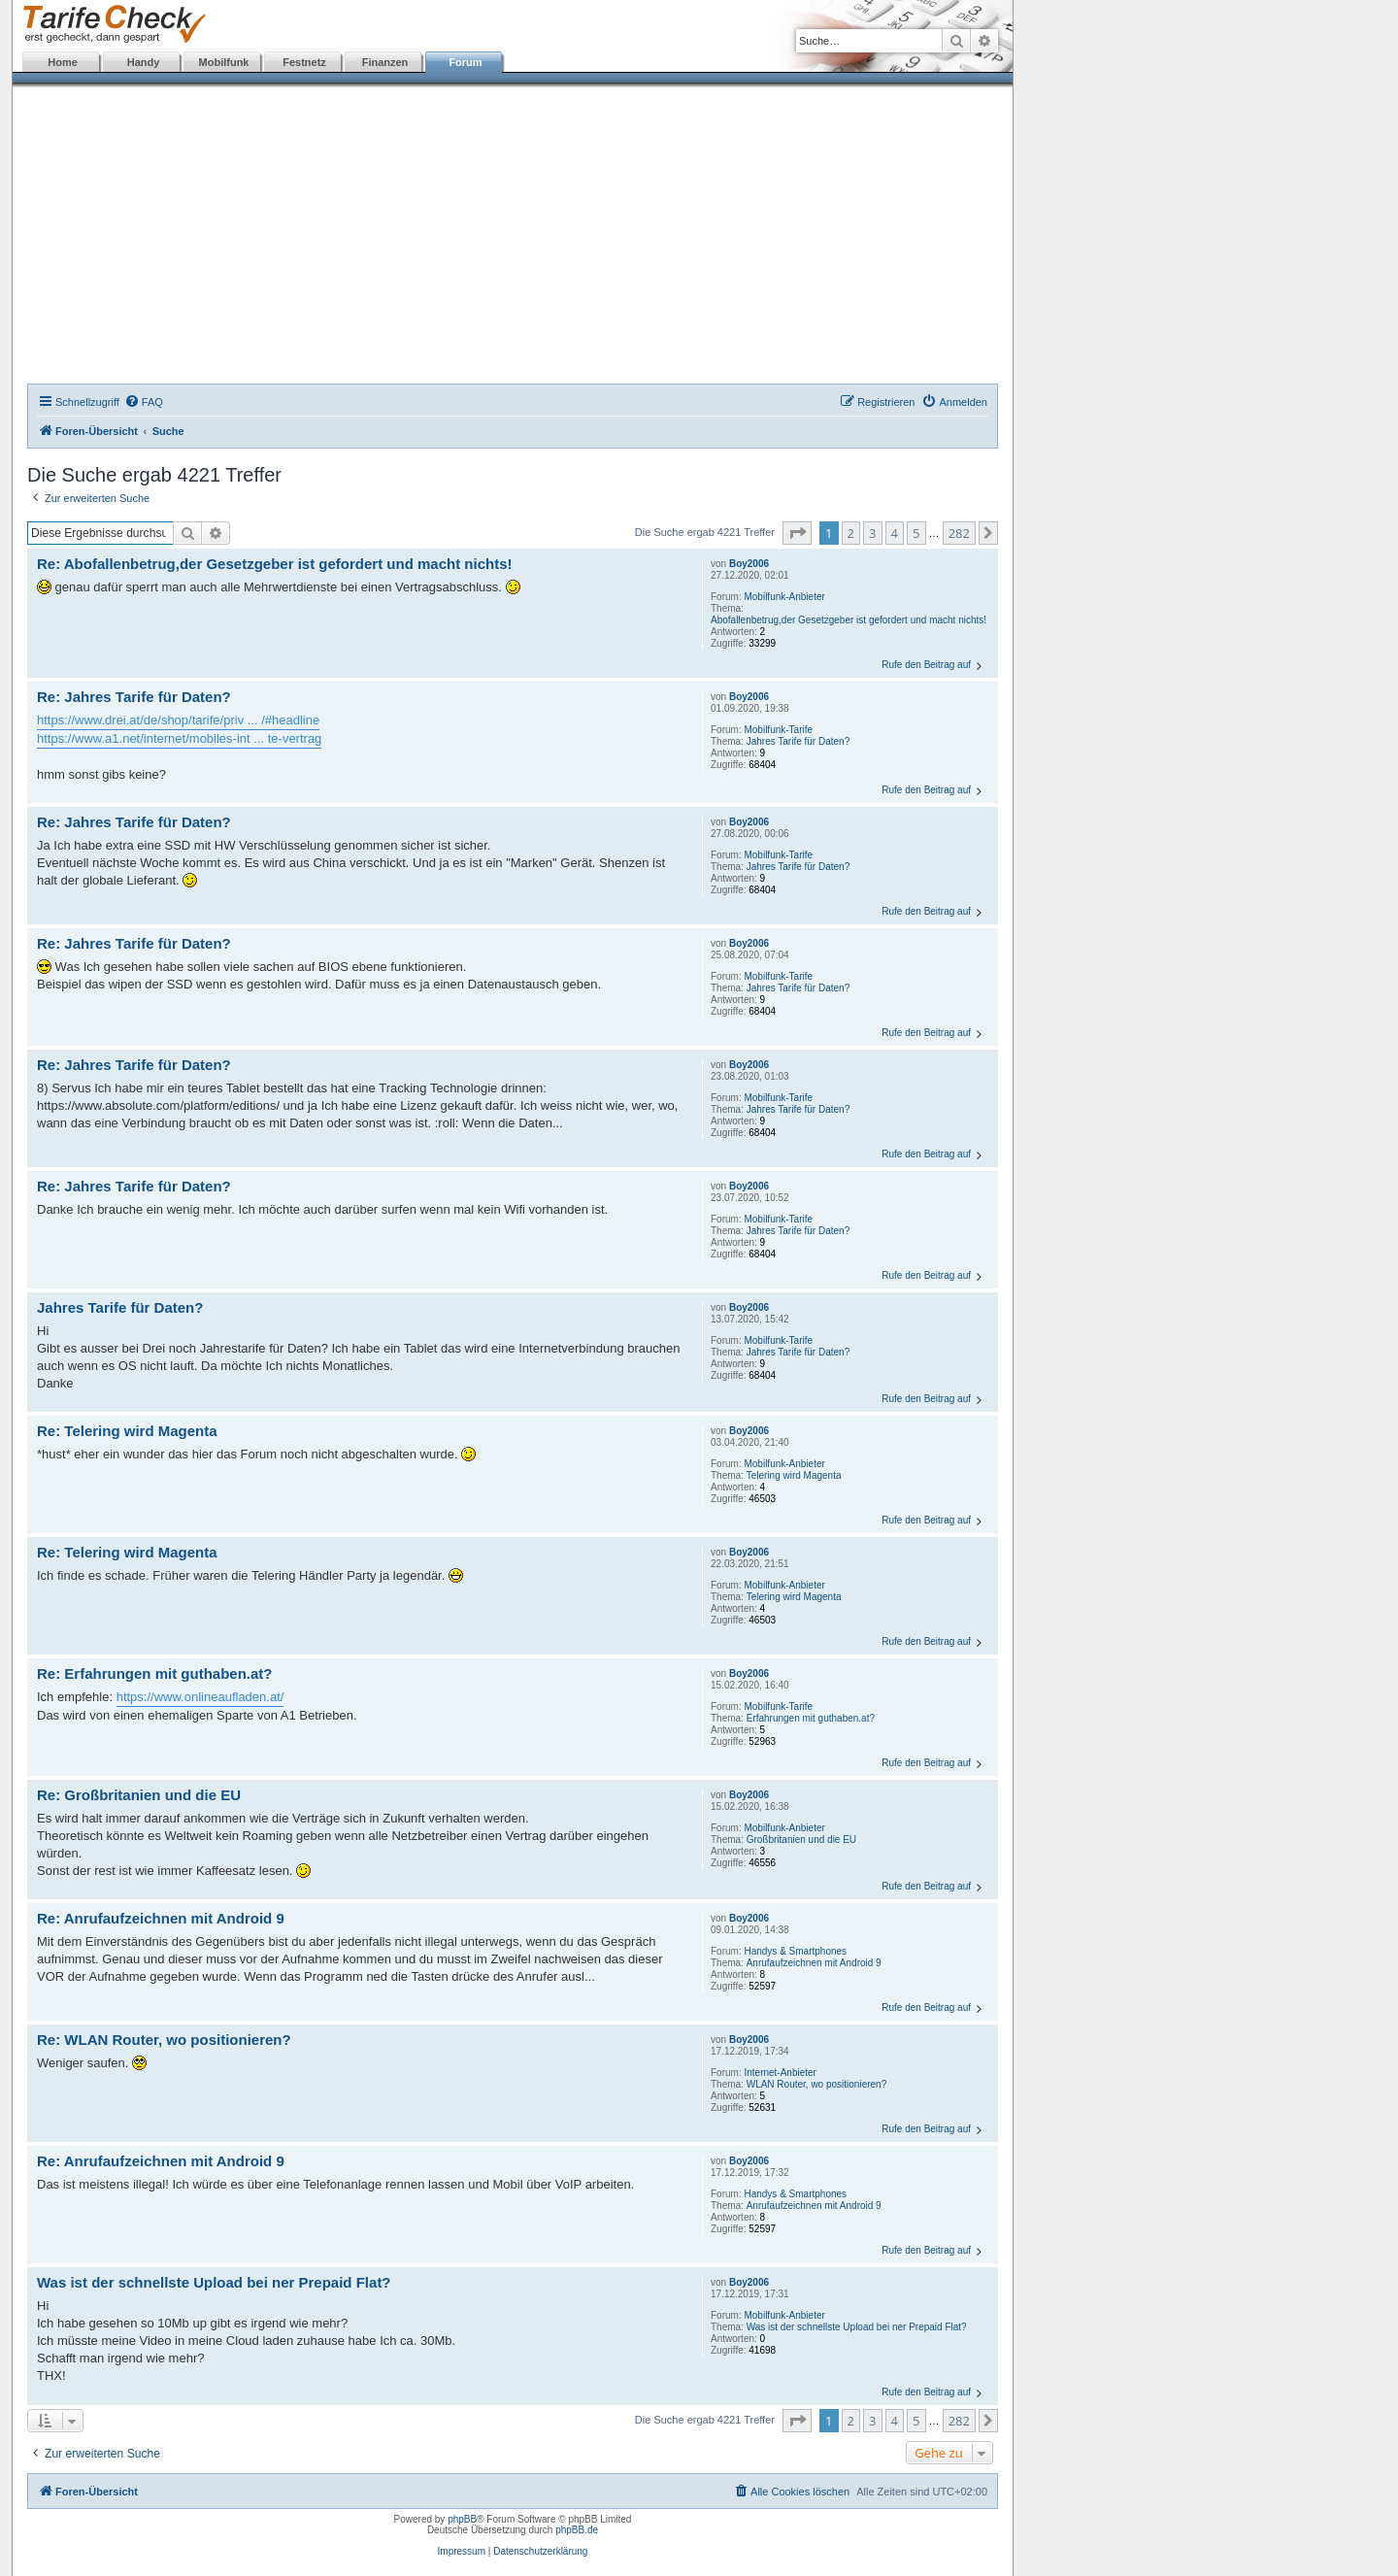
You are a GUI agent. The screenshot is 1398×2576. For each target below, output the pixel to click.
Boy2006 (749, 563)
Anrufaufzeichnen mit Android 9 (814, 1962)
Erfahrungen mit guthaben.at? (811, 1718)
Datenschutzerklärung (540, 2551)
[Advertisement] (512, 238)
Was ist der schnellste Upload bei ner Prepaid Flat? (857, 2327)
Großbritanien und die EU (801, 1839)
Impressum (461, 2551)
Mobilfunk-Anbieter (784, 596)
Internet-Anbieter (780, 2072)
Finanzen (385, 62)
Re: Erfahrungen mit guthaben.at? (155, 1673)
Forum (465, 62)
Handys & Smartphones (795, 1951)
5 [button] (916, 533)
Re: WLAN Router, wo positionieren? (164, 2039)
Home (63, 62)
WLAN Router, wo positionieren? (817, 2084)
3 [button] (872, 533)
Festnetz (304, 62)
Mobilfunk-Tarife (778, 729)
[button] (797, 533)
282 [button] (959, 533)
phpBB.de (576, 2530)
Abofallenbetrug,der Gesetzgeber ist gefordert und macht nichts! (848, 620)
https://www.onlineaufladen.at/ (200, 1696)
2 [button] (851, 533)
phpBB (462, 2519)
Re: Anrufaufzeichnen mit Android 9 (160, 1918)
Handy (143, 62)
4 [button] (894, 533)
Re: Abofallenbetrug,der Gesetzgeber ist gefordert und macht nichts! (275, 563)
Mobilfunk (224, 62)
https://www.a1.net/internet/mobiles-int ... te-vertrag (179, 738)
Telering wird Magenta (794, 1475)
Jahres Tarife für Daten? (798, 741)
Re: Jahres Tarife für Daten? (134, 696)
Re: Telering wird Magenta (127, 1430)
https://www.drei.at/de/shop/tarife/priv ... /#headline (178, 720)
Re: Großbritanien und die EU (139, 1795)
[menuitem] (143, 402)
